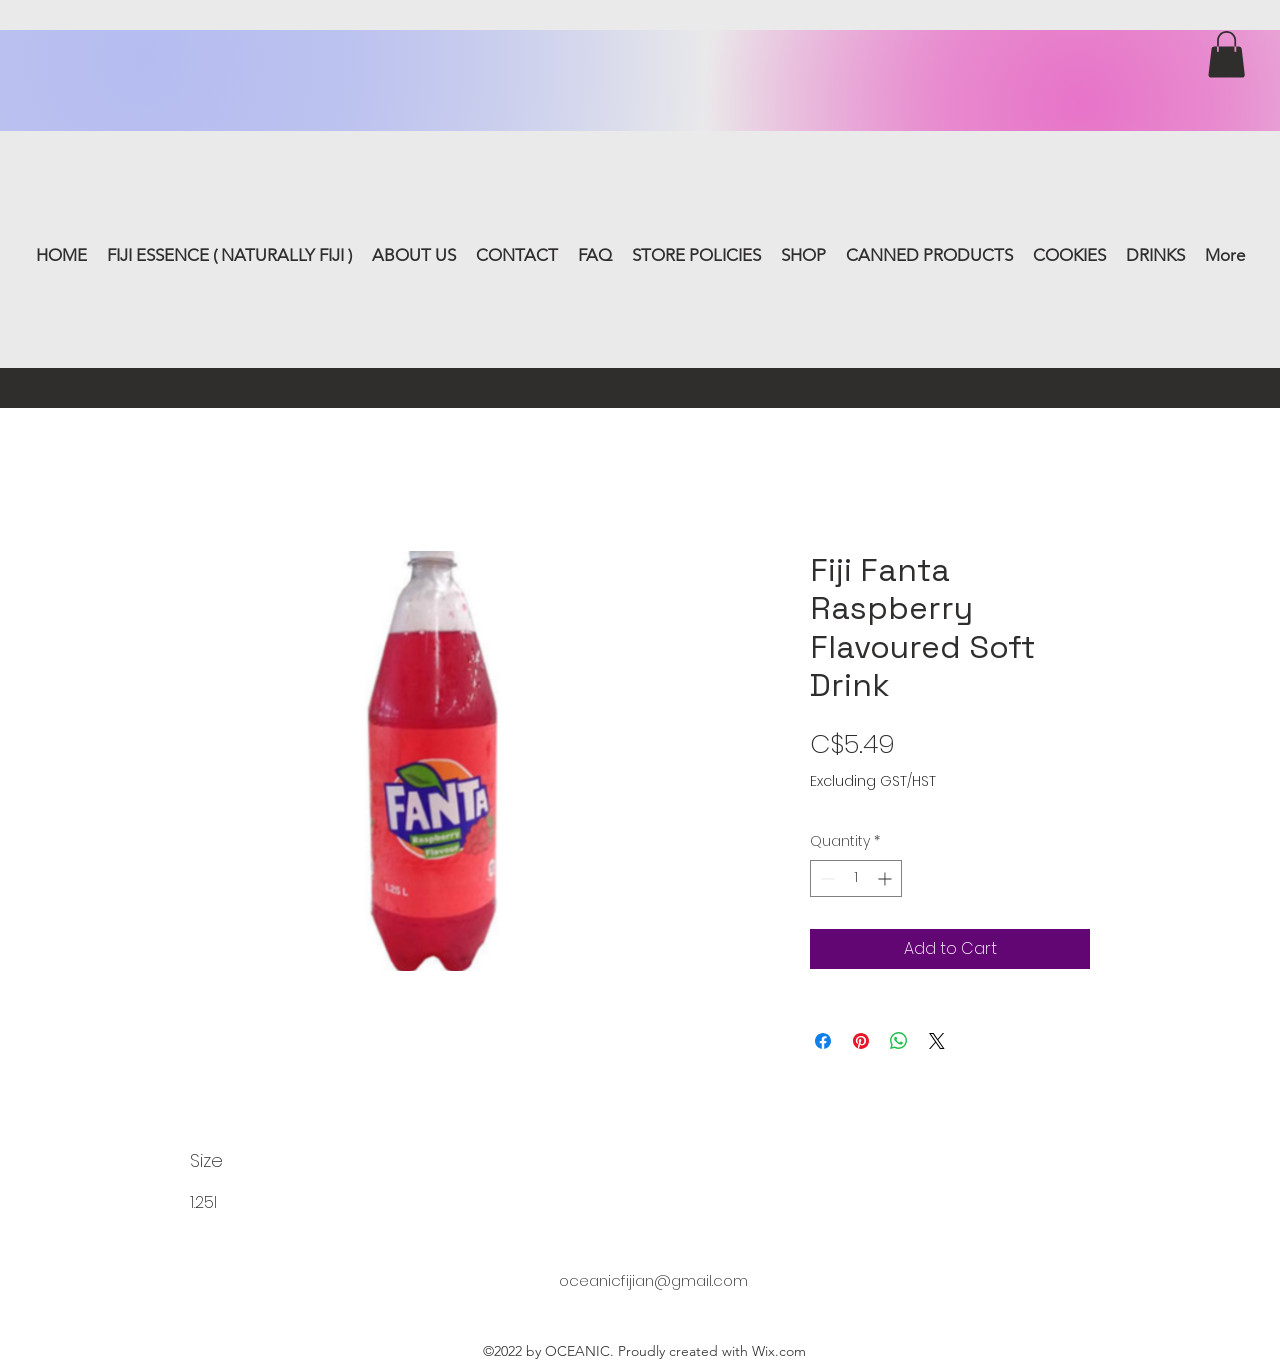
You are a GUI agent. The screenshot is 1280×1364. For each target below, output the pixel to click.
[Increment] (886, 878)
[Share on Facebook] (823, 1041)
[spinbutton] (856, 878)
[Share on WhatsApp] (899, 1041)
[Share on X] (937, 1041)
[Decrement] (825, 878)
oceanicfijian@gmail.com (653, 1280)
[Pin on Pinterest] (861, 1041)
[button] (1226, 54)
